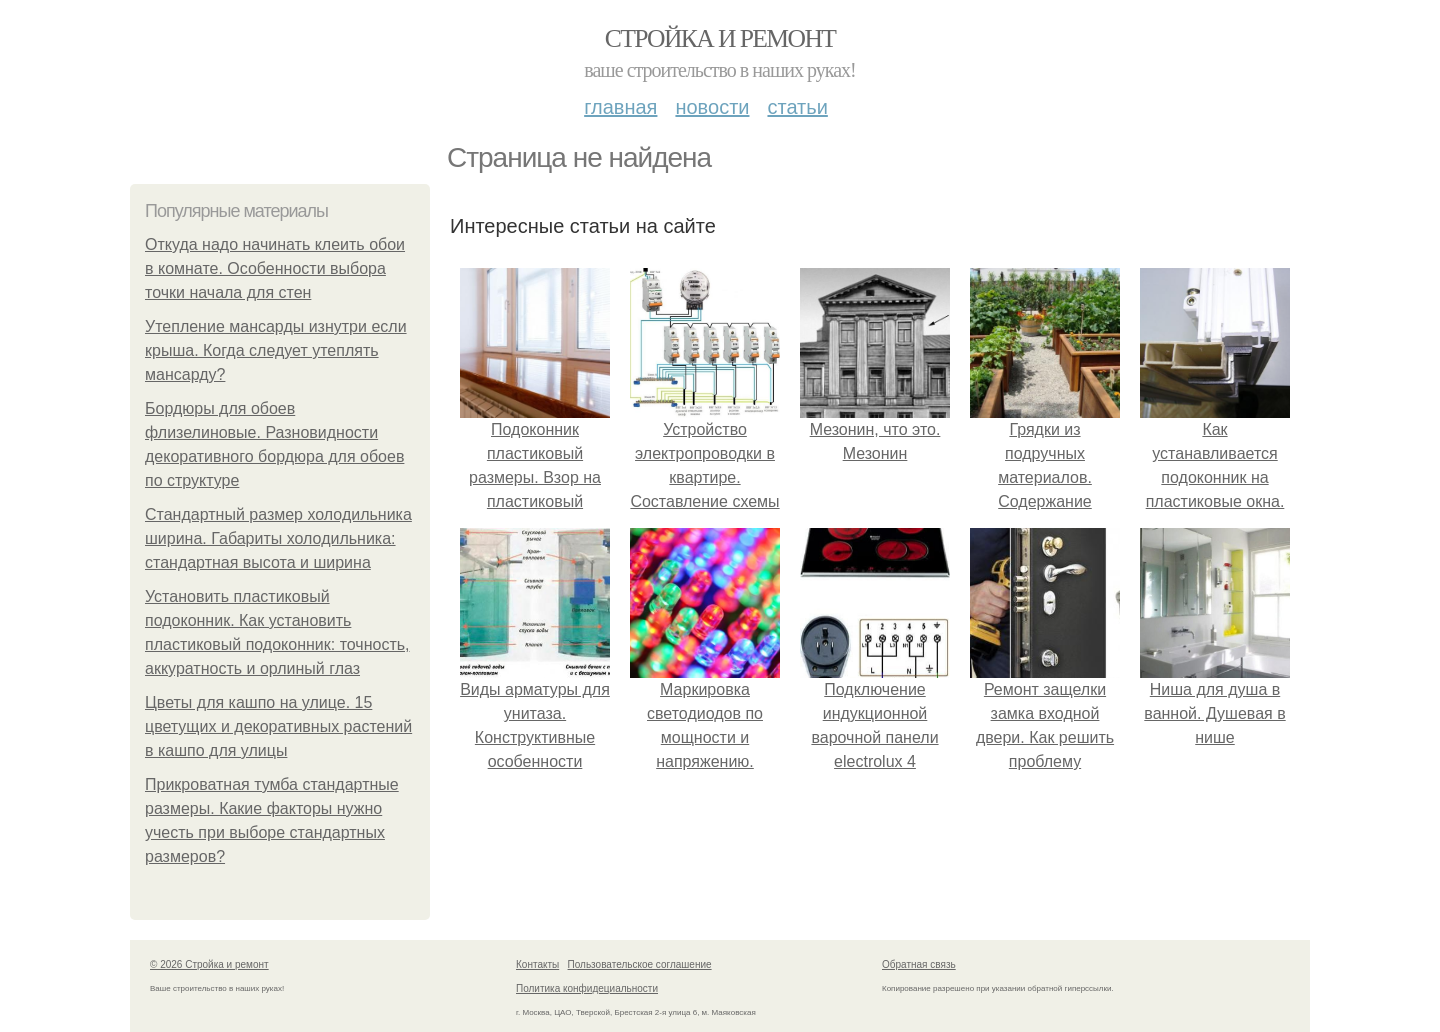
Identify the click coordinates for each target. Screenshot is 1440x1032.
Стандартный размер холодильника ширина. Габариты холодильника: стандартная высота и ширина (278, 538)
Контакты (537, 964)
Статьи (797, 107)
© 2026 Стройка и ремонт (209, 964)
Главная (620, 107)
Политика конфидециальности (587, 988)
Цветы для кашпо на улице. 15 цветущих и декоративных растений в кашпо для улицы (278, 726)
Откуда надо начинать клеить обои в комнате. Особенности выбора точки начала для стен (275, 268)
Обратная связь (919, 964)
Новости (712, 107)
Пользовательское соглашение (640, 964)
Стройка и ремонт (720, 38)
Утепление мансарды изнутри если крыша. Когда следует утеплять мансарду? (276, 350)
